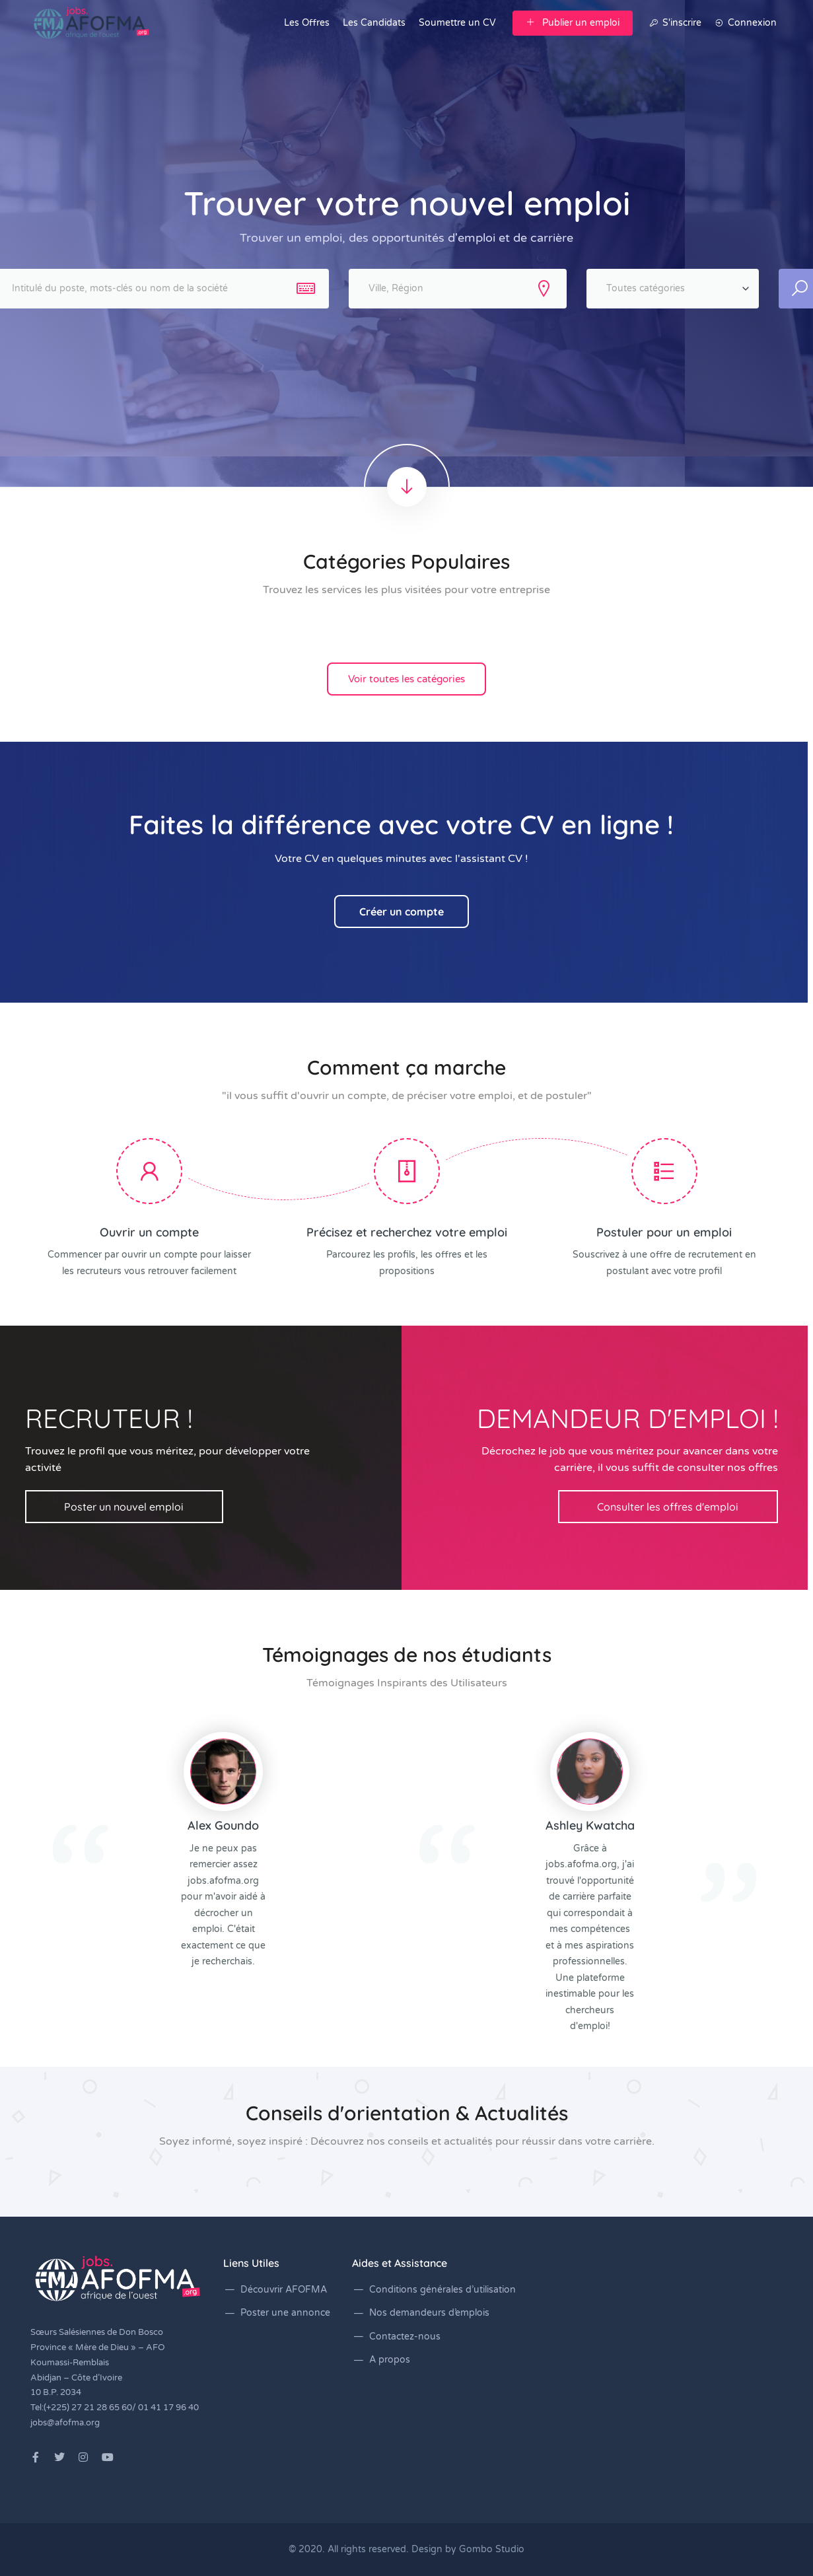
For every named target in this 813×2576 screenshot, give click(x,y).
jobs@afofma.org (65, 2422)
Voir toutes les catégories (406, 679)
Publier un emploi (572, 22)
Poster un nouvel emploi (124, 1506)
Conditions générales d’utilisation (442, 2289)
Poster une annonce (285, 2312)
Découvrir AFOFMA (283, 2289)
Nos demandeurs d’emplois (429, 2312)
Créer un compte (401, 911)
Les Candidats (374, 22)
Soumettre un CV (457, 22)
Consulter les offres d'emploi (667, 1506)
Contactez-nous (405, 2336)
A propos (389, 2359)
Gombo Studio (491, 2549)
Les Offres (307, 22)
